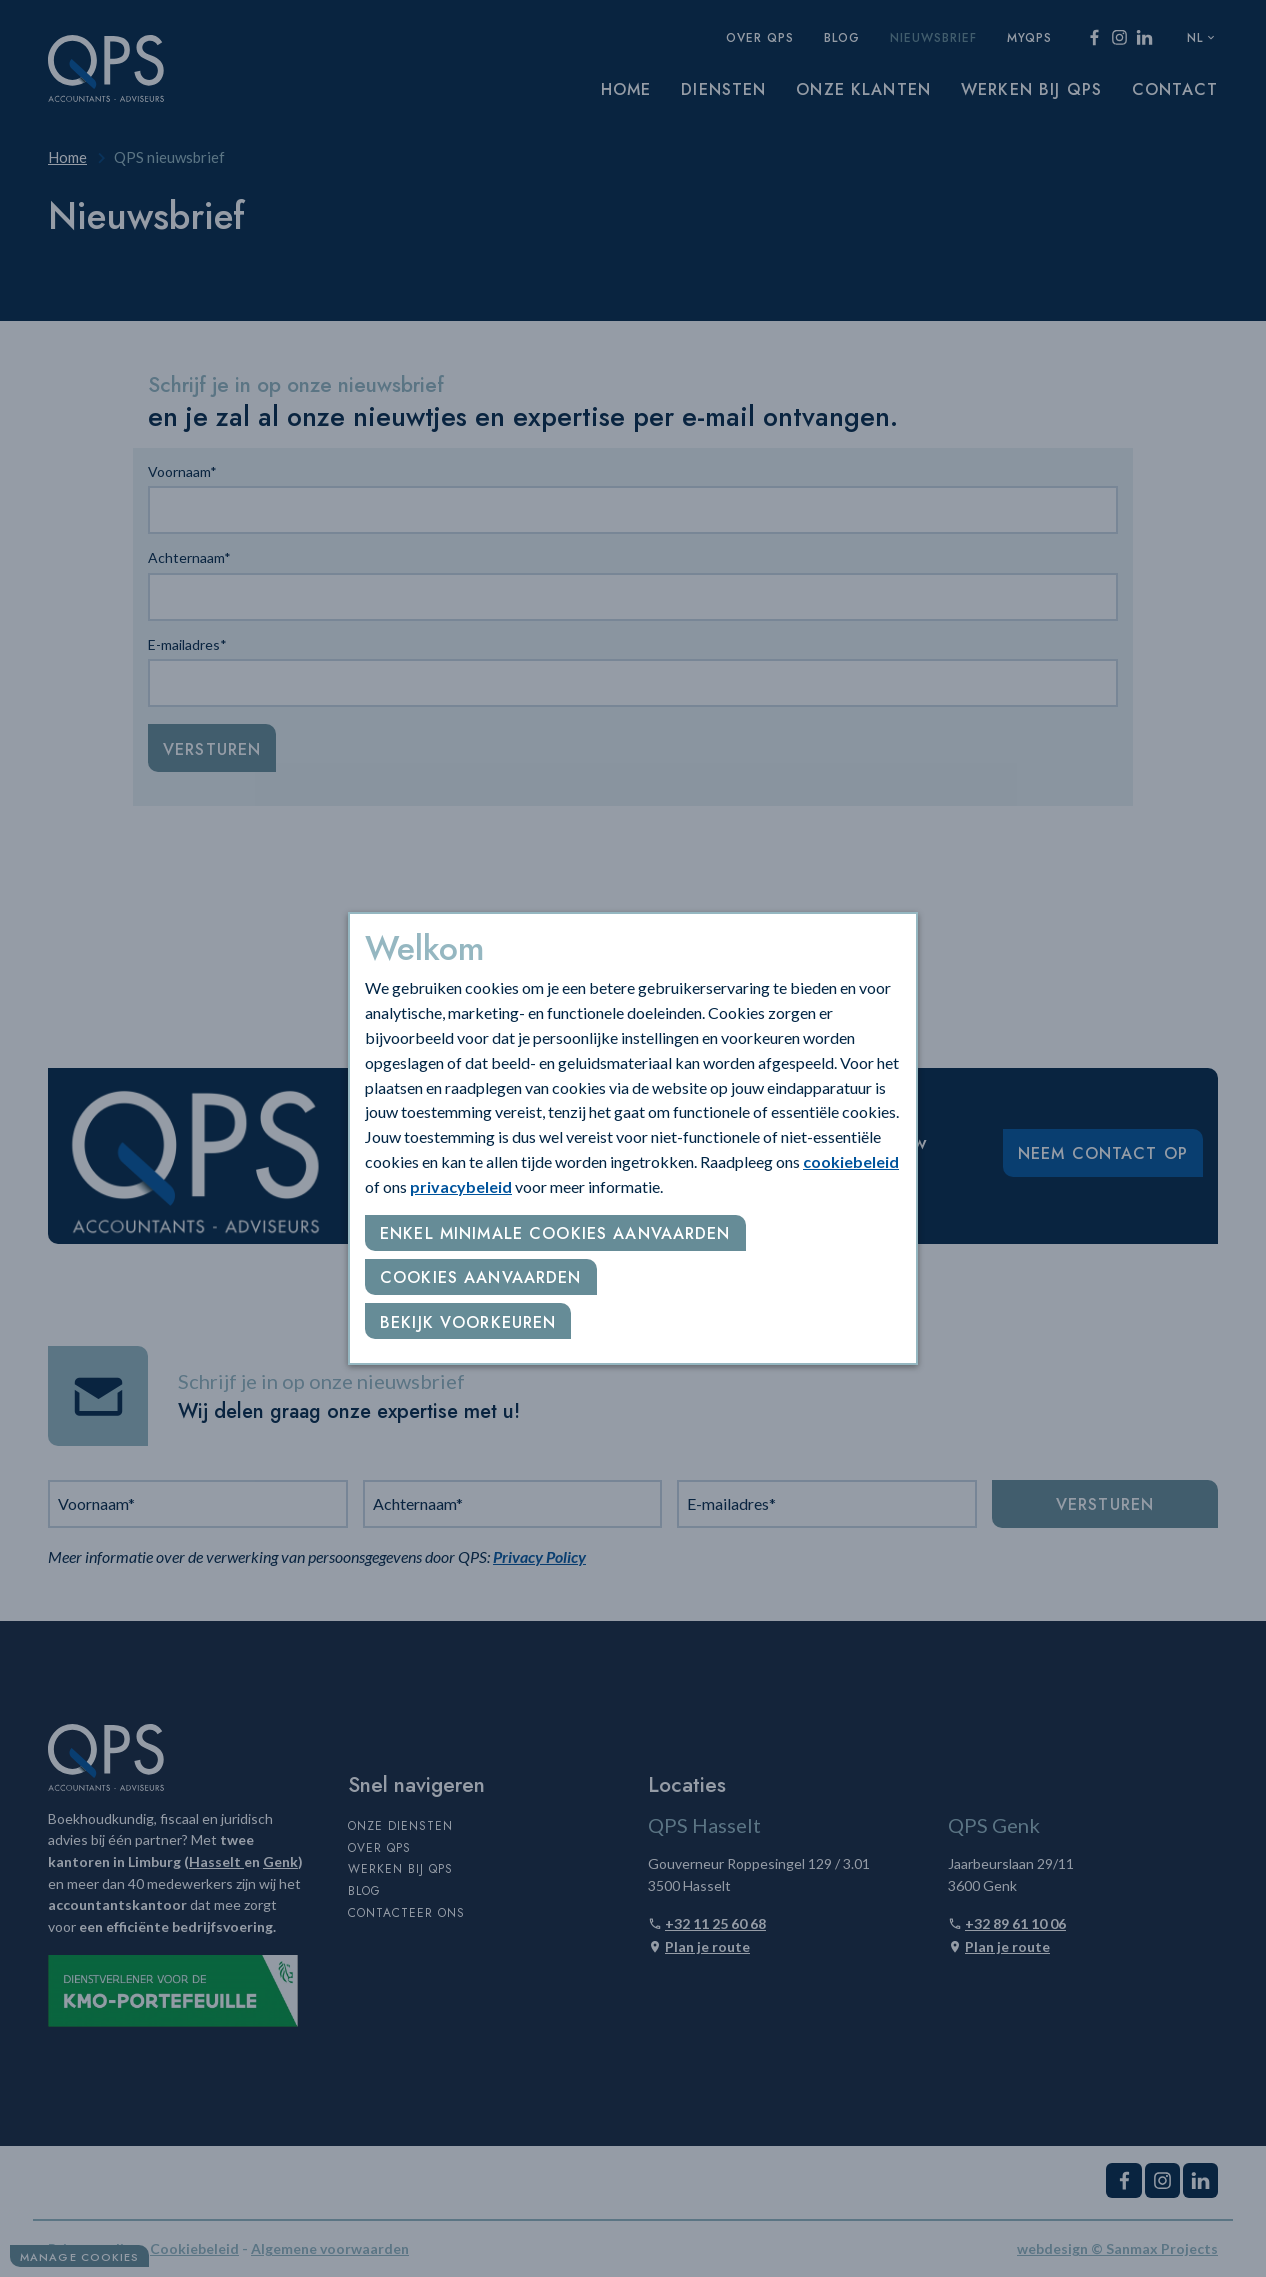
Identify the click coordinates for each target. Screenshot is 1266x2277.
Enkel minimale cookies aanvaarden (555, 1233)
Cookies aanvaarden (481, 1277)
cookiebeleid (851, 1161)
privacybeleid (461, 1186)
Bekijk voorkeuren (468, 1322)
